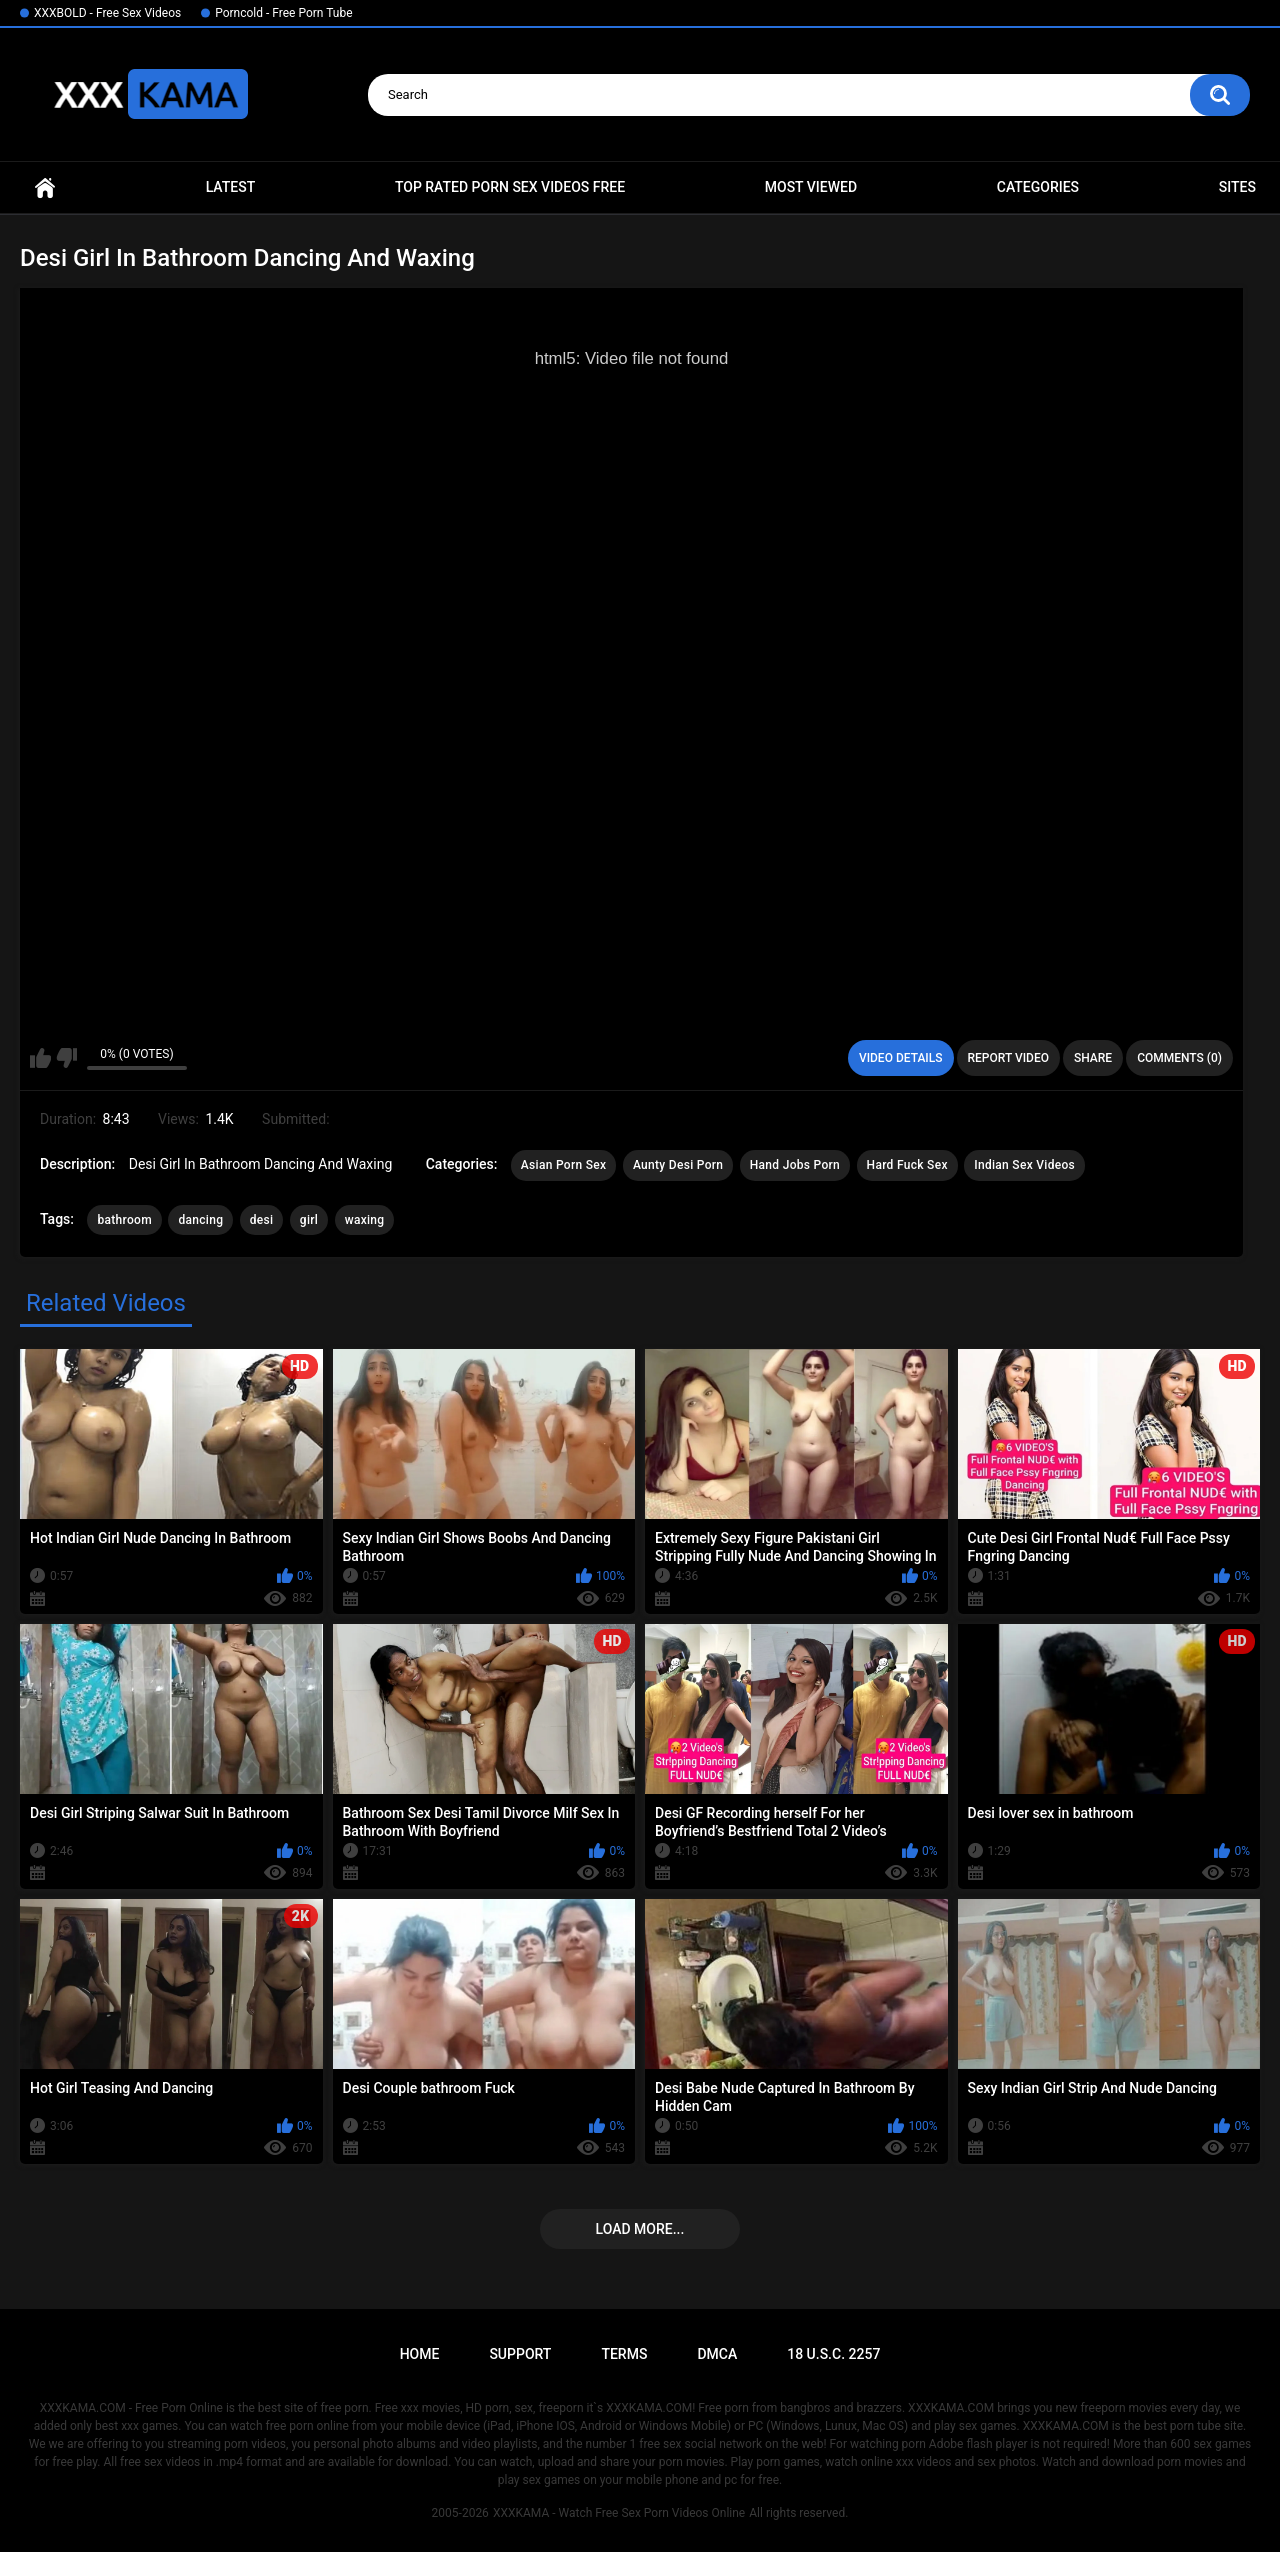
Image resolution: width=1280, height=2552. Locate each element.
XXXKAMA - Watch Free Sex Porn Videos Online (619, 2513)
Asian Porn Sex (564, 1165)
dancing (200, 1220)
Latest (231, 187)
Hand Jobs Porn (795, 1165)
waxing (365, 1220)
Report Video (1008, 1058)
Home (45, 187)
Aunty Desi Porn (678, 1165)
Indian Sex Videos (1024, 1165)
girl (309, 1220)
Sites (1237, 187)
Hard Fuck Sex (907, 1165)
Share (1093, 1058)
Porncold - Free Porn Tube (283, 13)
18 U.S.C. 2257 (833, 2354)
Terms (624, 2354)
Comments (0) (1179, 1058)
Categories (1038, 187)
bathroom (124, 1220)
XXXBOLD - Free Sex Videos (107, 13)
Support (520, 2354)
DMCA (717, 2354)
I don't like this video (66, 1058)
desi (262, 1220)
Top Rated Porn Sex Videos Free (510, 187)
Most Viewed (811, 187)
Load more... (640, 2229)
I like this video (40, 1058)
